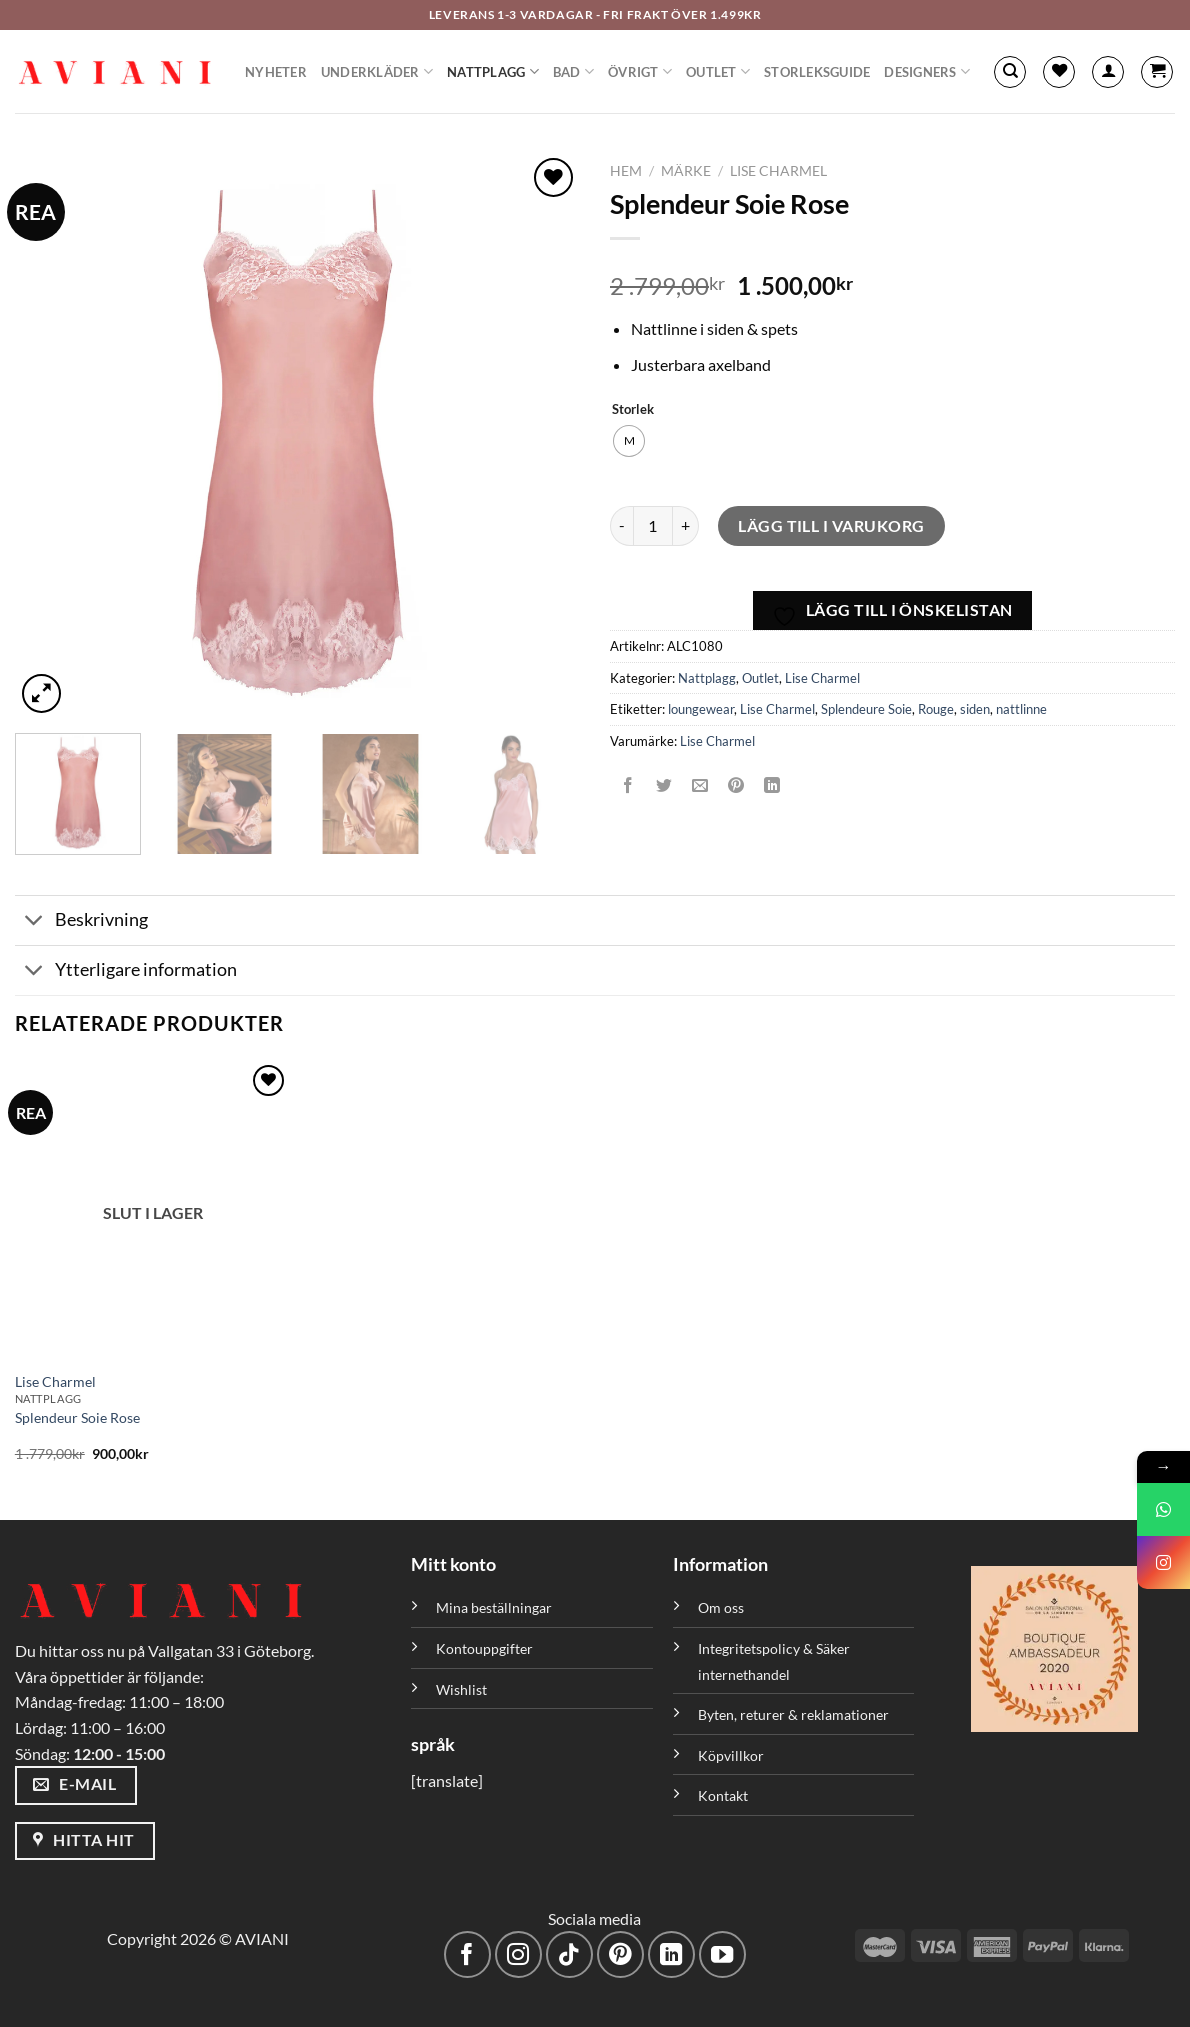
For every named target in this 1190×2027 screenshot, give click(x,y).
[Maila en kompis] (700, 785)
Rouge (936, 709)
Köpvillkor (731, 1755)
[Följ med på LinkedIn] (671, 1954)
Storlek (633, 410)
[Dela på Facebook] (628, 785)
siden (975, 709)
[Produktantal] (653, 526)
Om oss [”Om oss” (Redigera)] (721, 1607)
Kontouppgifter (484, 1648)
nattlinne (1021, 709)
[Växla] (34, 922)
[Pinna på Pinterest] (736, 785)
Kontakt (723, 1795)
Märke (686, 171)
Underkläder (377, 71)
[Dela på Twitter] (664, 785)
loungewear (701, 709)
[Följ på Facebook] (467, 1954)
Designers (927, 71)
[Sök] (1010, 72)
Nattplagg (493, 71)
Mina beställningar (495, 1607)
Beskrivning (81, 922)
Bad (573, 71)
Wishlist (461, 1689)
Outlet (718, 71)
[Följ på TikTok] (569, 1954)
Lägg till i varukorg (831, 525)
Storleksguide (817, 72)
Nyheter (276, 72)
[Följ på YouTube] (722, 1954)
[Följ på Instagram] (518, 1954)
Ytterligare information (126, 972)
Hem (626, 171)
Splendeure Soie (866, 709)
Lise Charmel (778, 171)
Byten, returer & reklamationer (793, 1714)
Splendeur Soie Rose (77, 1417)
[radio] (629, 441)
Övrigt (640, 71)
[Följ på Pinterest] (620, 1954)
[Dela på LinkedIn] (772, 785)
